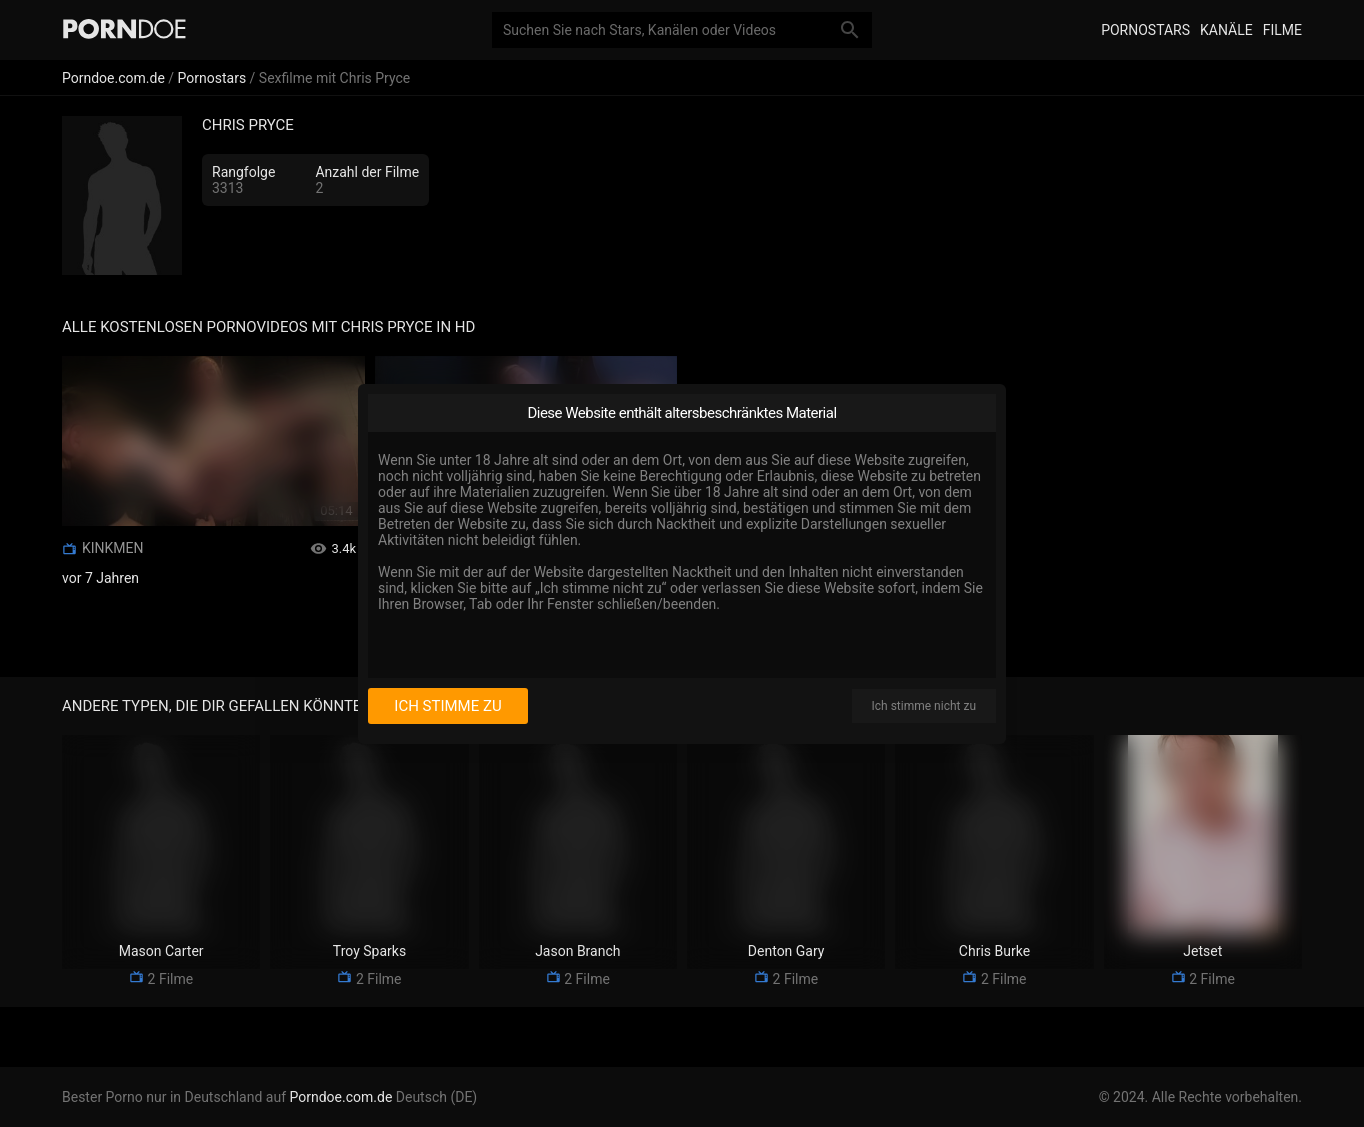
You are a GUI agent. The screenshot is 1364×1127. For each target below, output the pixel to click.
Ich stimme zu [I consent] (447, 706)
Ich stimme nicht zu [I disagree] (924, 706)
